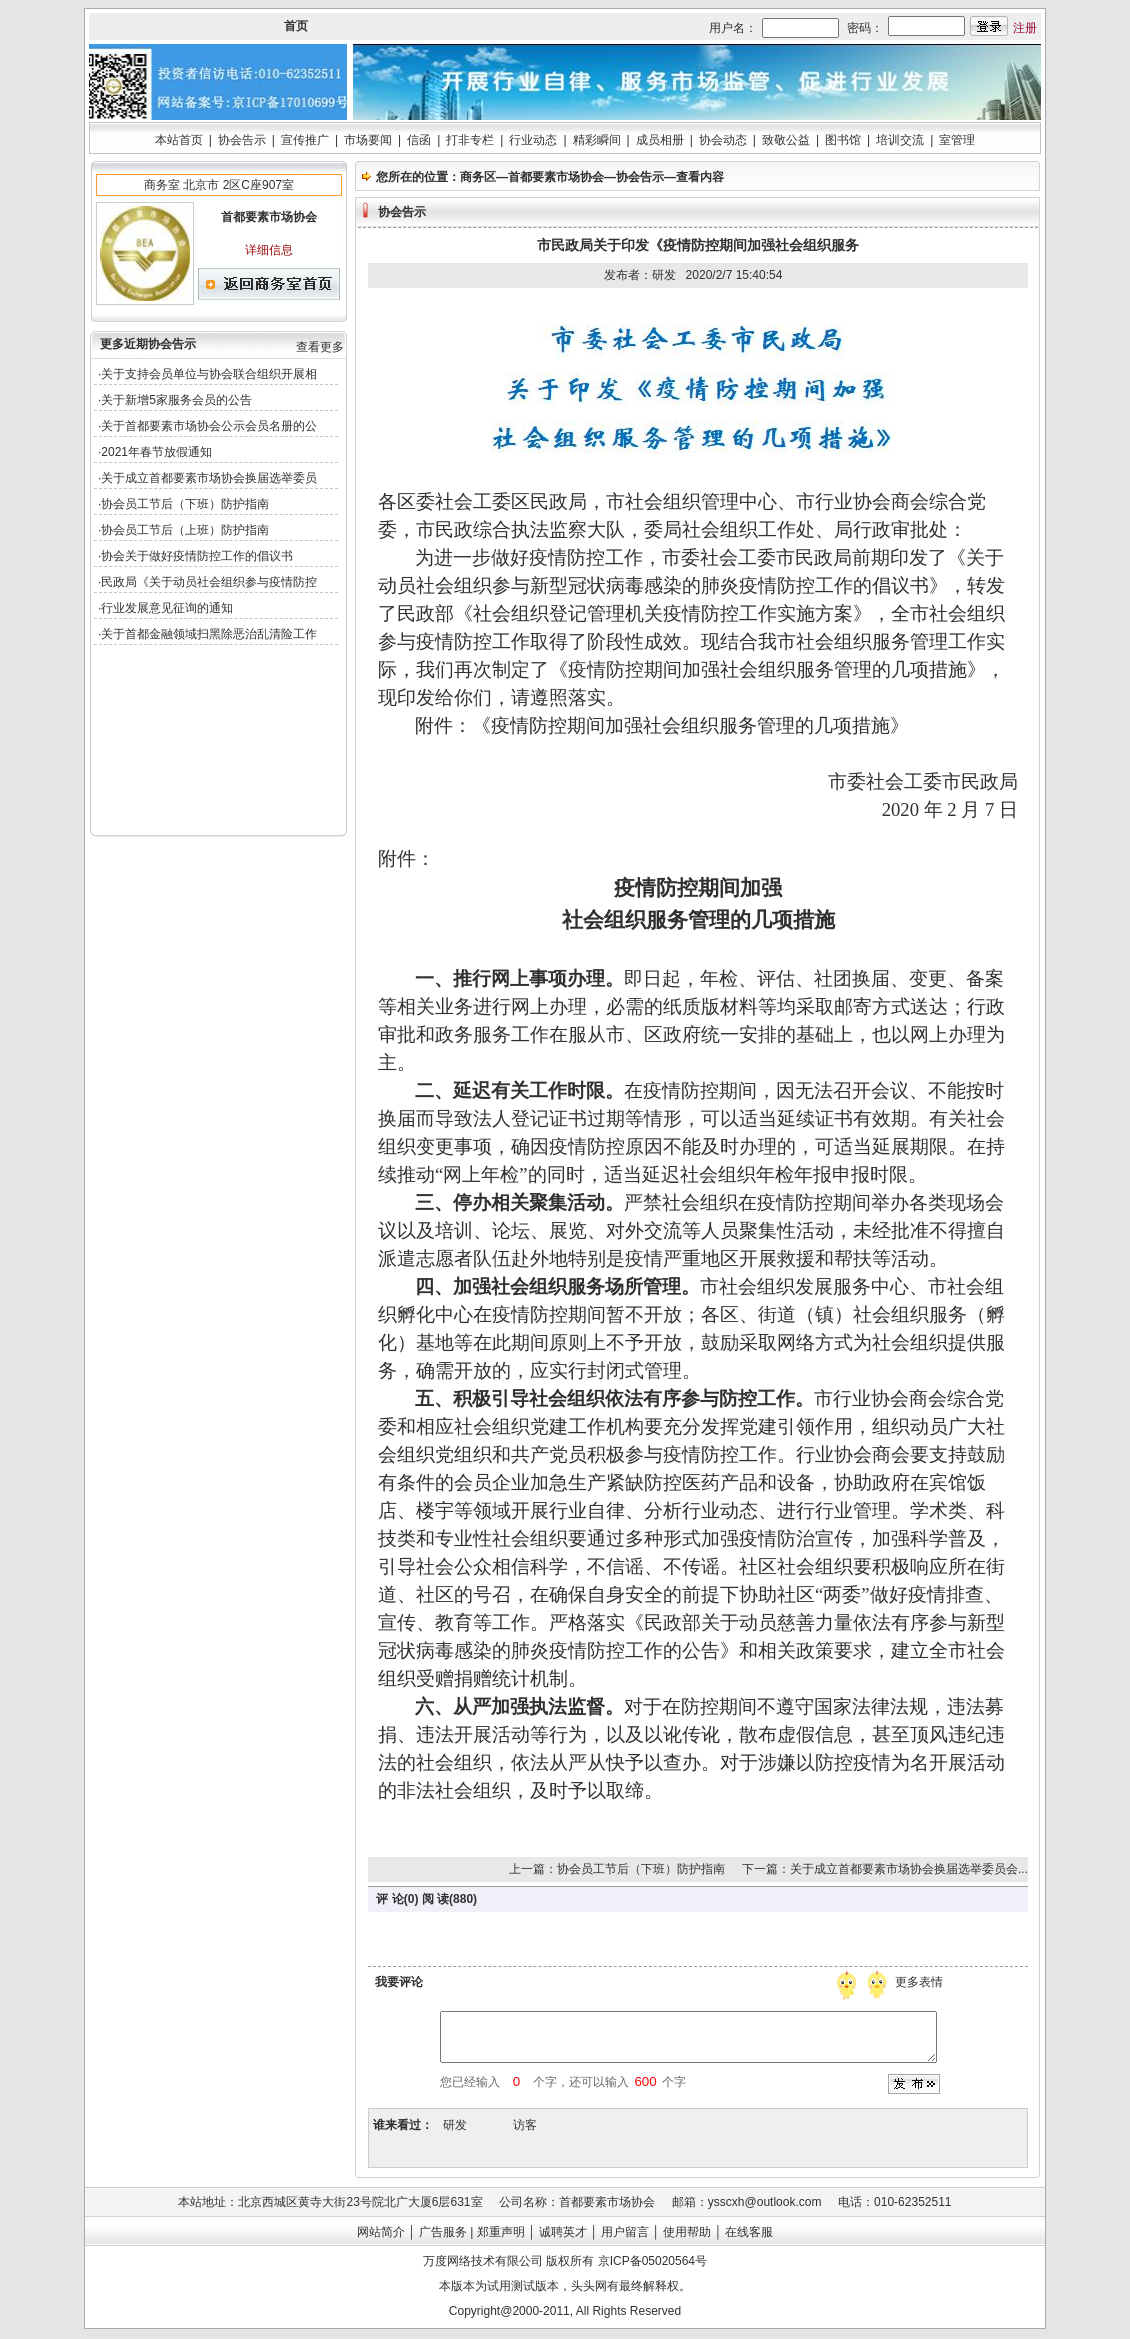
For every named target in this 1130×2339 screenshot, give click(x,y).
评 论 (389, 1899)
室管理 (957, 140)
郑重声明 (501, 2232)
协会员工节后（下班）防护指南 (185, 504)
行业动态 (533, 140)
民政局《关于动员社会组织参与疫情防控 (209, 582)
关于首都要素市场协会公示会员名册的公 (209, 426)
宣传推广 (305, 140)
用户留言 (625, 2232)
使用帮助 (687, 2232)
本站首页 (179, 140)
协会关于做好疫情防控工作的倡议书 (197, 556)
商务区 (478, 177)
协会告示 (242, 140)
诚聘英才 (563, 2232)
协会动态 (723, 140)
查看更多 (320, 347)
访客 (525, 2125)
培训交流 (900, 140)
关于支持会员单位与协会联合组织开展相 (209, 374)
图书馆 (843, 140)
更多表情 (921, 1982)
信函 (419, 140)
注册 (1025, 28)
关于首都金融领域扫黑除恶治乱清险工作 (209, 634)
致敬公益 (786, 140)
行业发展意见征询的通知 (167, 608)
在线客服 (749, 2232)
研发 (455, 2125)
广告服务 (443, 2232)
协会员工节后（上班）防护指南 (185, 530)
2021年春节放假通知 (156, 452)
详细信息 (269, 250)
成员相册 (660, 140)
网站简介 (381, 2232)
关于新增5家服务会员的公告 (176, 400)
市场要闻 (368, 140)
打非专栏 (470, 140)
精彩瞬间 (597, 140)
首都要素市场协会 (556, 177)
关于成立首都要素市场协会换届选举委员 (209, 478)
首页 (296, 26)
